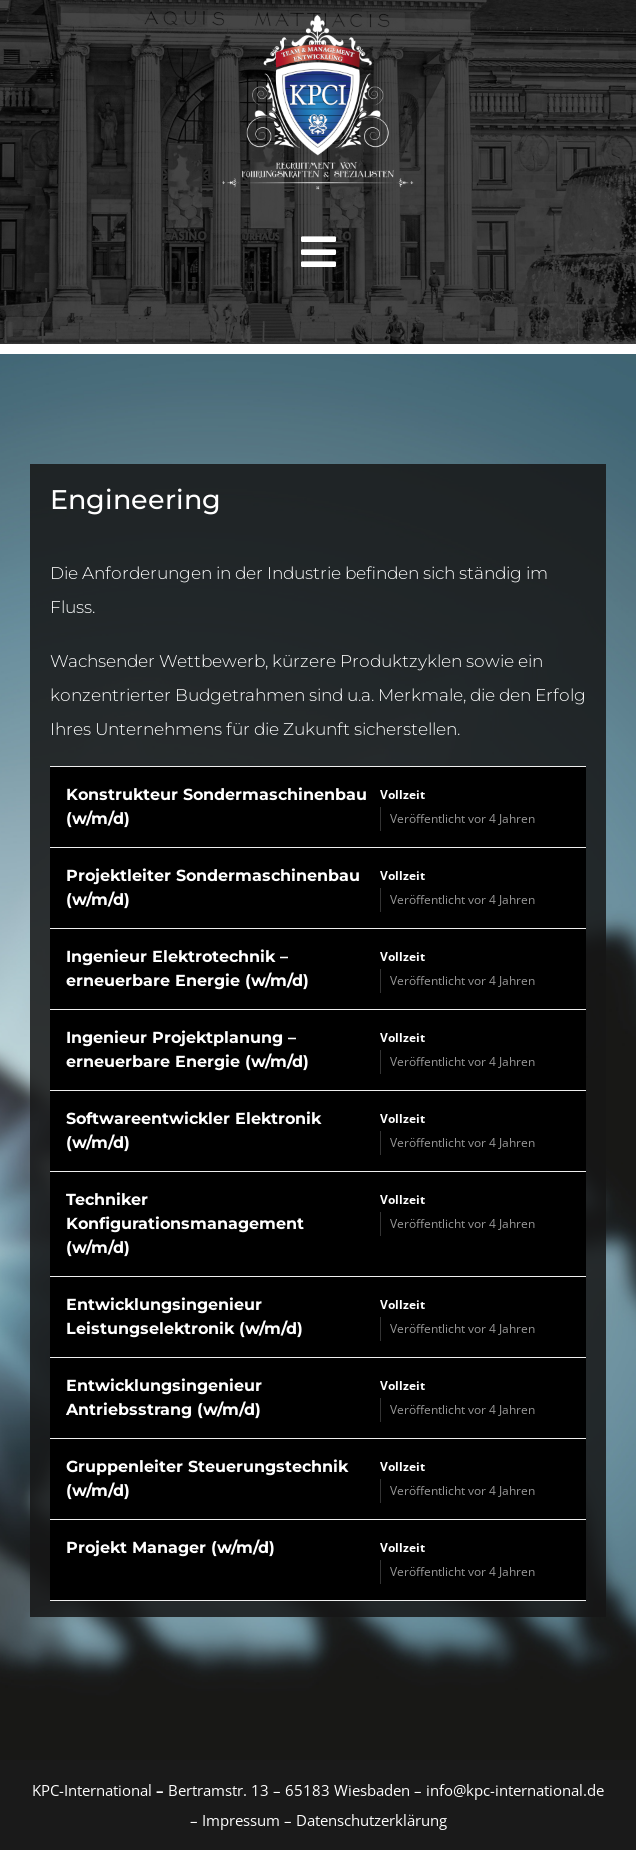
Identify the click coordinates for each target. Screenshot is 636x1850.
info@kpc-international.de (515, 1790)
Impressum (239, 1820)
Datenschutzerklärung (371, 1820)
